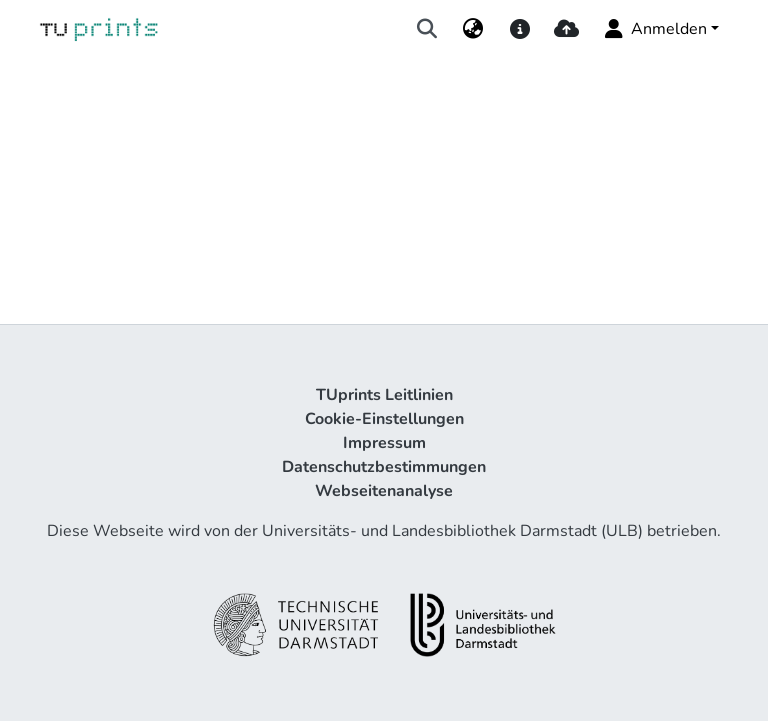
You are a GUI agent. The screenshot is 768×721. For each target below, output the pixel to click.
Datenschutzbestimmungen (384, 467)
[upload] (566, 29)
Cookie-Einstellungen (384, 419)
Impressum (384, 443)
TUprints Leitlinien (384, 395)
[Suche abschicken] (427, 29)
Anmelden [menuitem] (654, 29)
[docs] (519, 29)
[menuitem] (473, 29)
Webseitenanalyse (384, 491)
